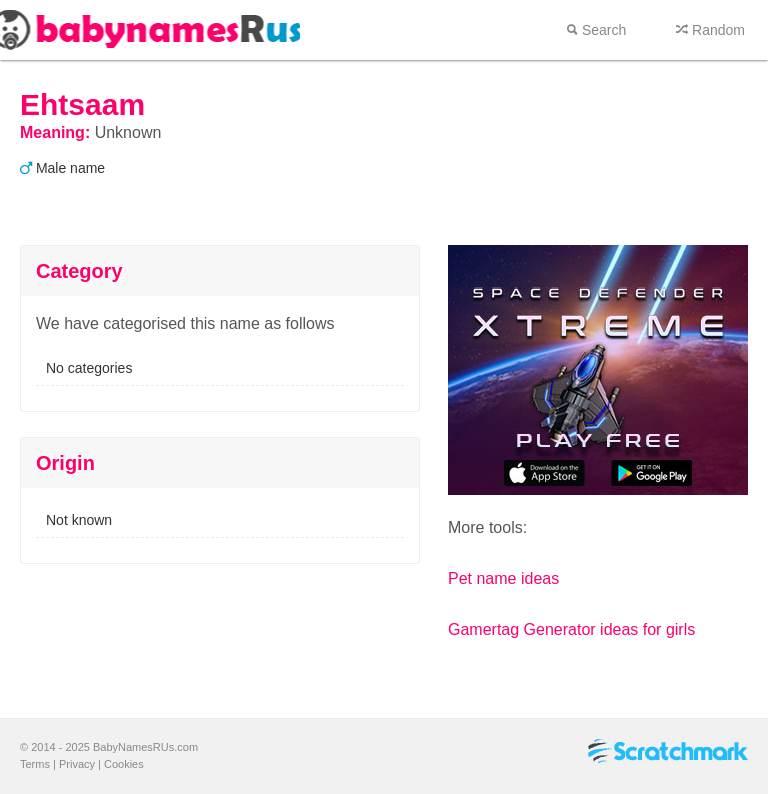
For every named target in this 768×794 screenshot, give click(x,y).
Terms (35, 764)
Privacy (77, 764)
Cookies (124, 764)
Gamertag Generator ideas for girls (571, 629)
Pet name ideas (503, 578)
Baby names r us (150, 30)
